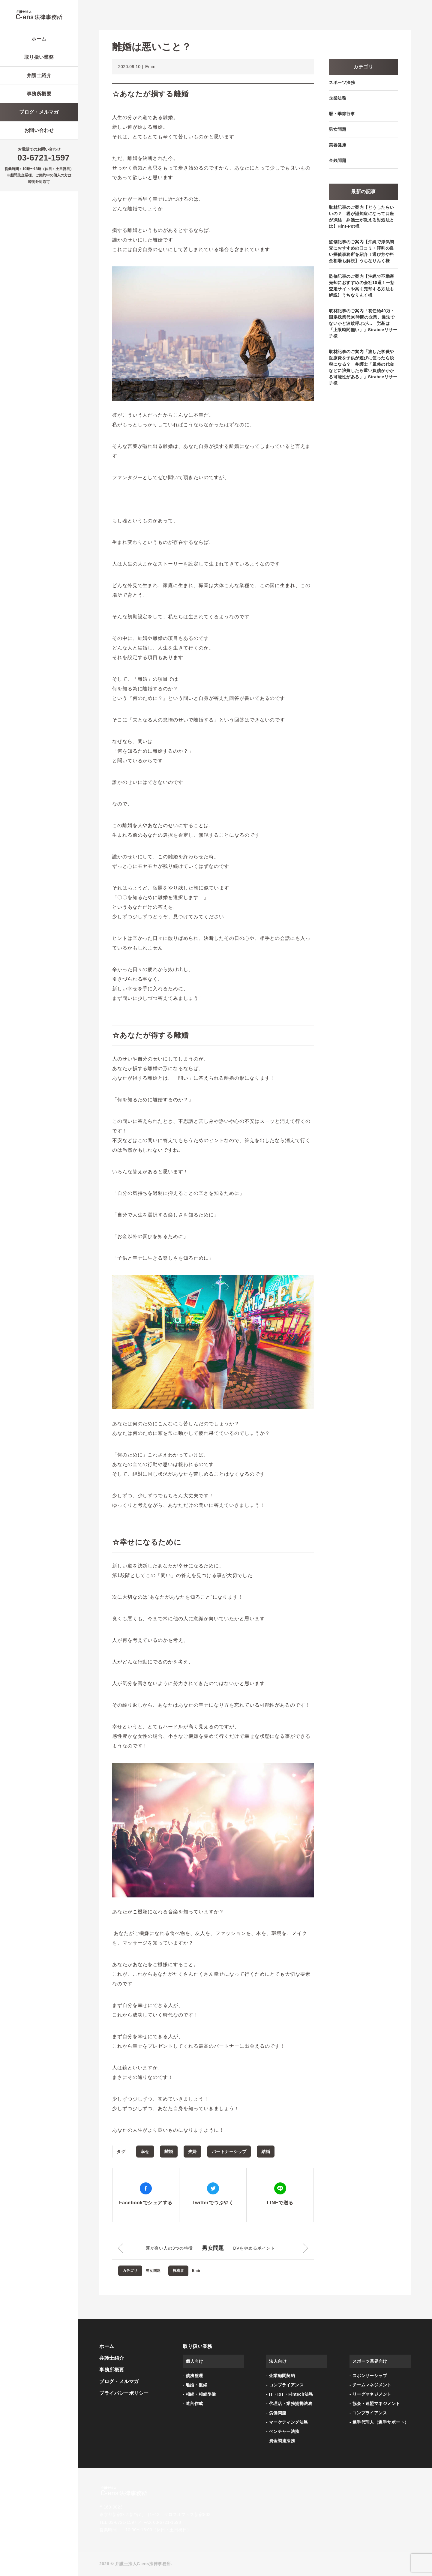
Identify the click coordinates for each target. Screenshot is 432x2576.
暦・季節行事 (342, 113)
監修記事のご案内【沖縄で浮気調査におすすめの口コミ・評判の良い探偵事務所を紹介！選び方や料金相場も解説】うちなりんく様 (361, 251)
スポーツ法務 (342, 82)
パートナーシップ (229, 2151)
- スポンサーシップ (368, 2375)
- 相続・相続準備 (199, 2394)
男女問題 (213, 2248)
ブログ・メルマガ (39, 112)
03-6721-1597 (43, 157)
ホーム (39, 38)
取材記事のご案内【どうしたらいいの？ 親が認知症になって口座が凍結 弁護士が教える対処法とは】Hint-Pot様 (361, 217)
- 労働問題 (276, 2412)
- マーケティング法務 (287, 2422)
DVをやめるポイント (254, 2248)
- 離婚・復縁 (195, 2385)
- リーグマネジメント (371, 2394)
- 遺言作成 (193, 2403)
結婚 (265, 2151)
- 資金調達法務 (280, 2440)
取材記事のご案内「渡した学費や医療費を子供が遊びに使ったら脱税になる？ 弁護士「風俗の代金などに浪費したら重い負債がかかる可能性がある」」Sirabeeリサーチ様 (363, 367)
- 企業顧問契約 (280, 2375)
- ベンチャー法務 (282, 2431)
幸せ (145, 2151)
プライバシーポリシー (124, 2393)
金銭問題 (337, 160)
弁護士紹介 (39, 75)
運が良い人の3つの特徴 (169, 2248)
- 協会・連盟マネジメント (375, 2403)
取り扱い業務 (39, 57)
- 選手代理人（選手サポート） (379, 2422)
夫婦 (192, 2151)
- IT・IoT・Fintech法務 (289, 2394)
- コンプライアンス (285, 2385)
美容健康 (337, 144)
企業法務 (337, 98)
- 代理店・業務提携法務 (289, 2403)
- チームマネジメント (371, 2385)
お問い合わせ (39, 130)
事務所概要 (39, 93)
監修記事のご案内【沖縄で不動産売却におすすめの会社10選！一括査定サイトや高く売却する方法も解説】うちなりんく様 (361, 286)
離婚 (168, 2151)
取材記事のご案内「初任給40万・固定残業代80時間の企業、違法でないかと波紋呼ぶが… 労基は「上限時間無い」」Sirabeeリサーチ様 (363, 323)
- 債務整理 (193, 2375)
